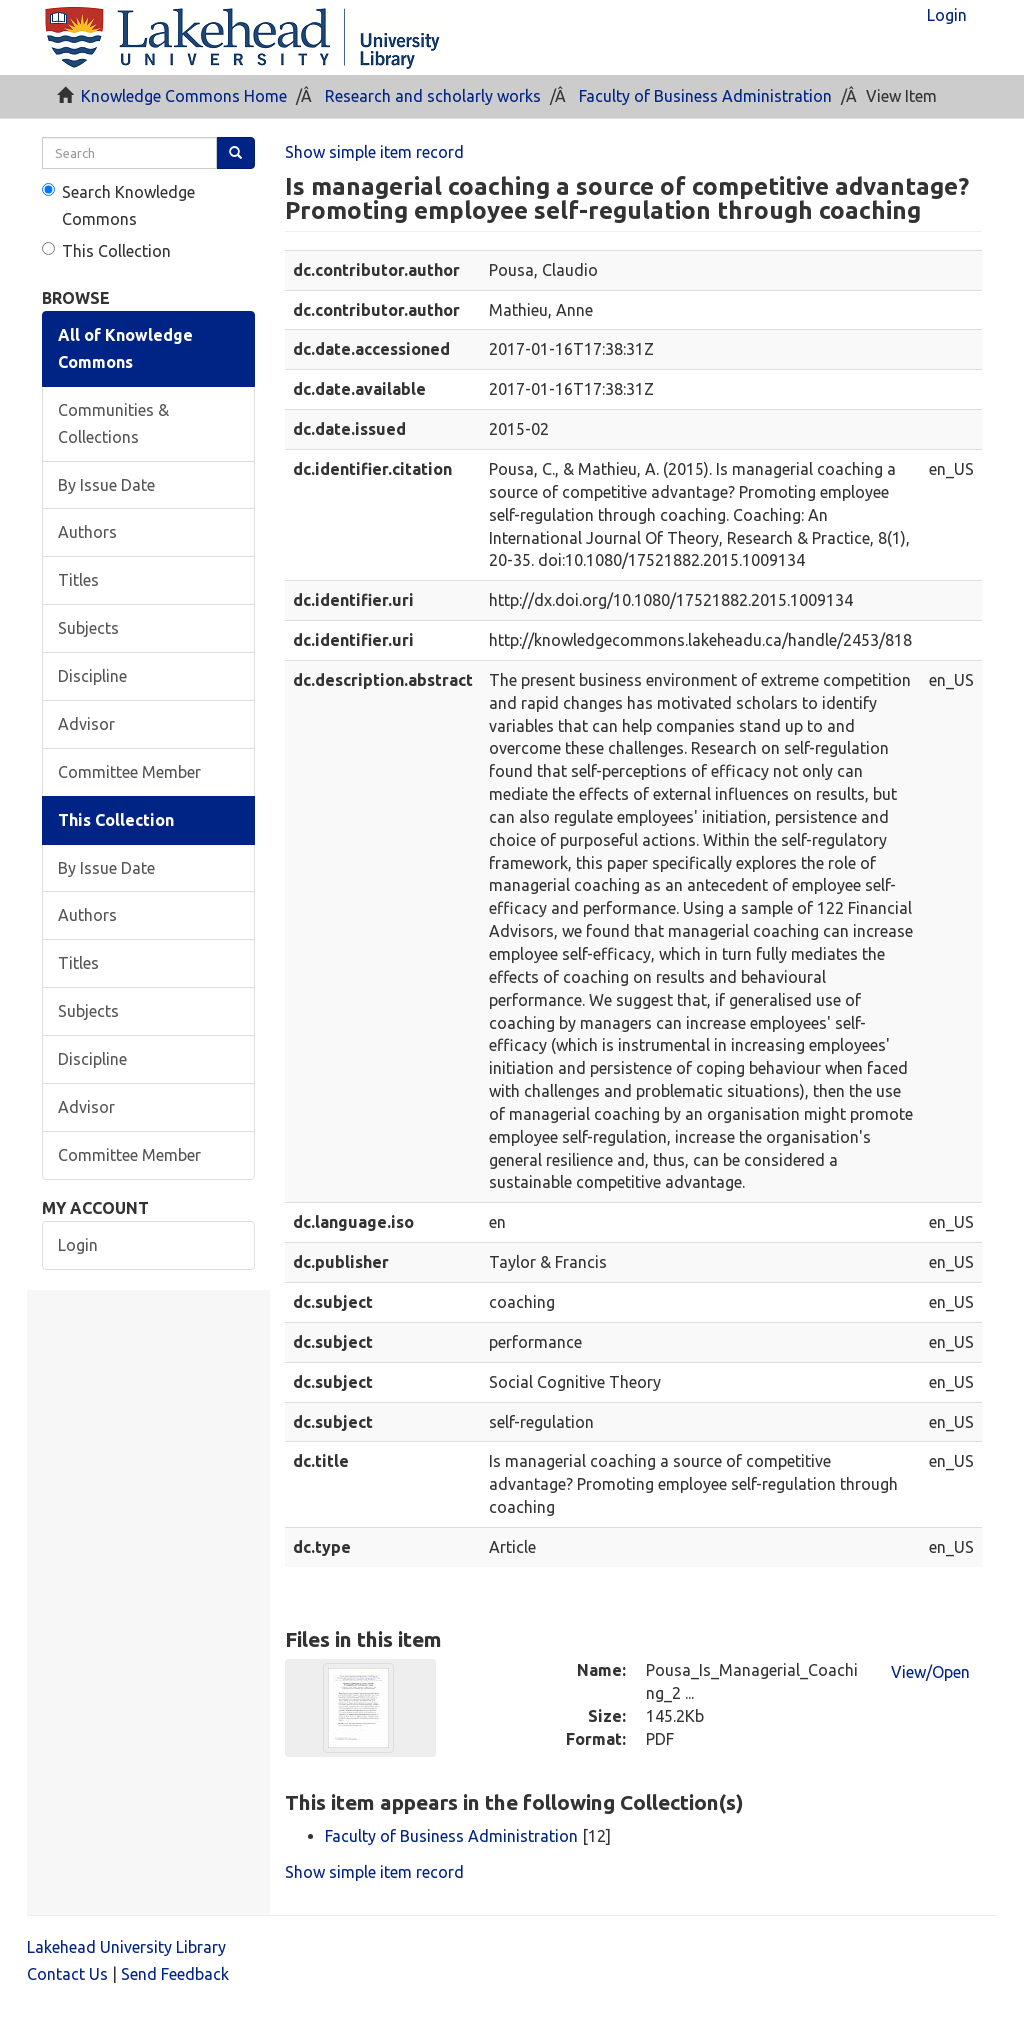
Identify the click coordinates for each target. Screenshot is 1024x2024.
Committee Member (129, 772)
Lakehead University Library (126, 1947)
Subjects (88, 628)
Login (78, 1245)
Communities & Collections (113, 423)
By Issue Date (106, 485)
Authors (87, 532)
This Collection (106, 251)
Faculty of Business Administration (705, 96)
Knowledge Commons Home (184, 96)
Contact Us (67, 1974)
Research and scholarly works (433, 96)
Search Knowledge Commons (118, 205)
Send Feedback (175, 1974)
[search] (129, 153)
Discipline (92, 676)
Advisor (86, 724)
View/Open (930, 1672)
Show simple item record (374, 152)
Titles (78, 580)
